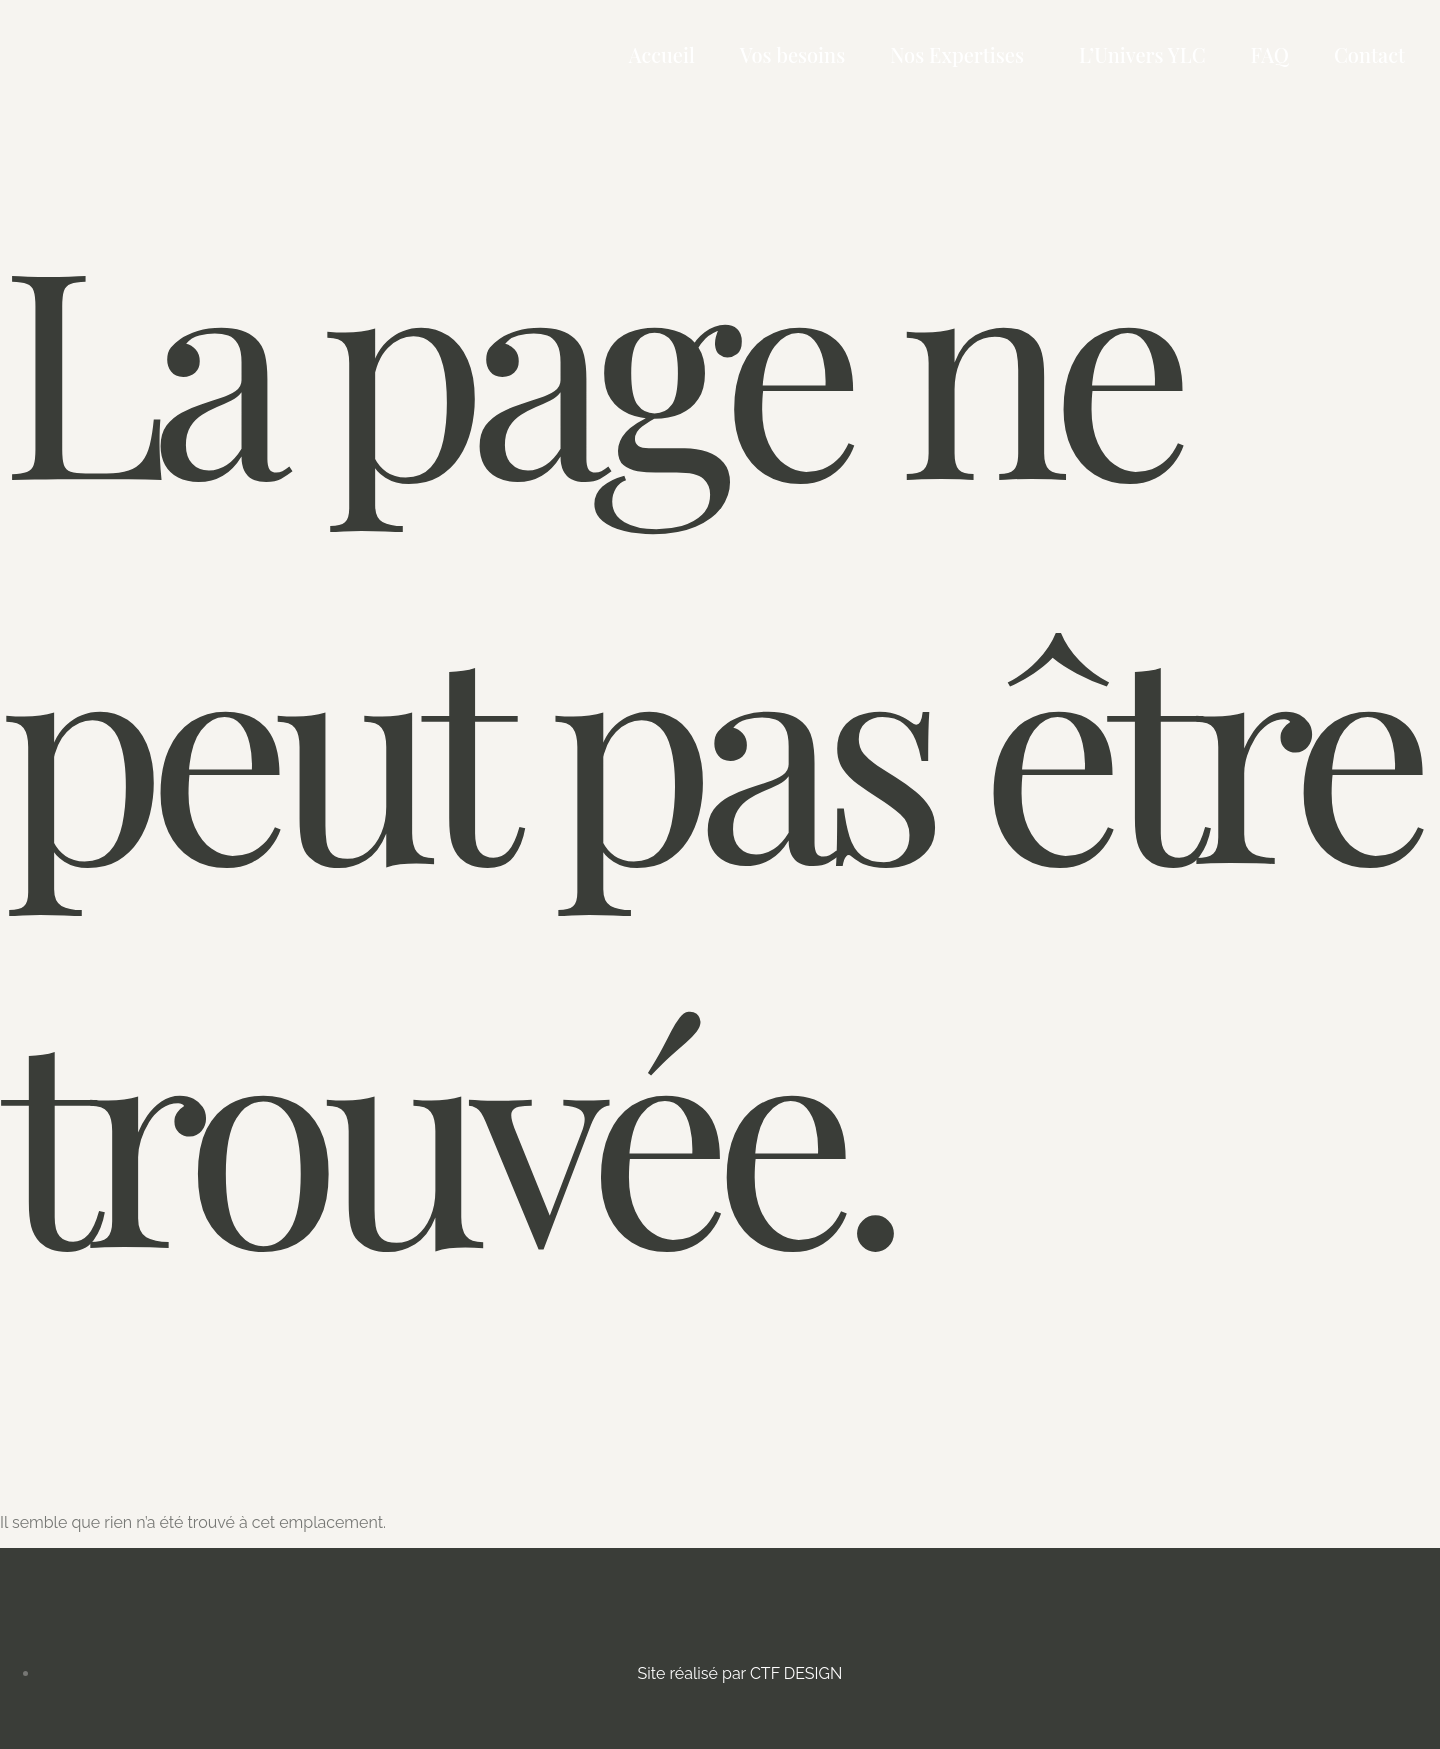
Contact (1369, 54)
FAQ (1270, 54)
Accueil (662, 54)
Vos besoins (792, 54)
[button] (962, 55)
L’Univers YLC (1142, 54)
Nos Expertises (957, 54)
